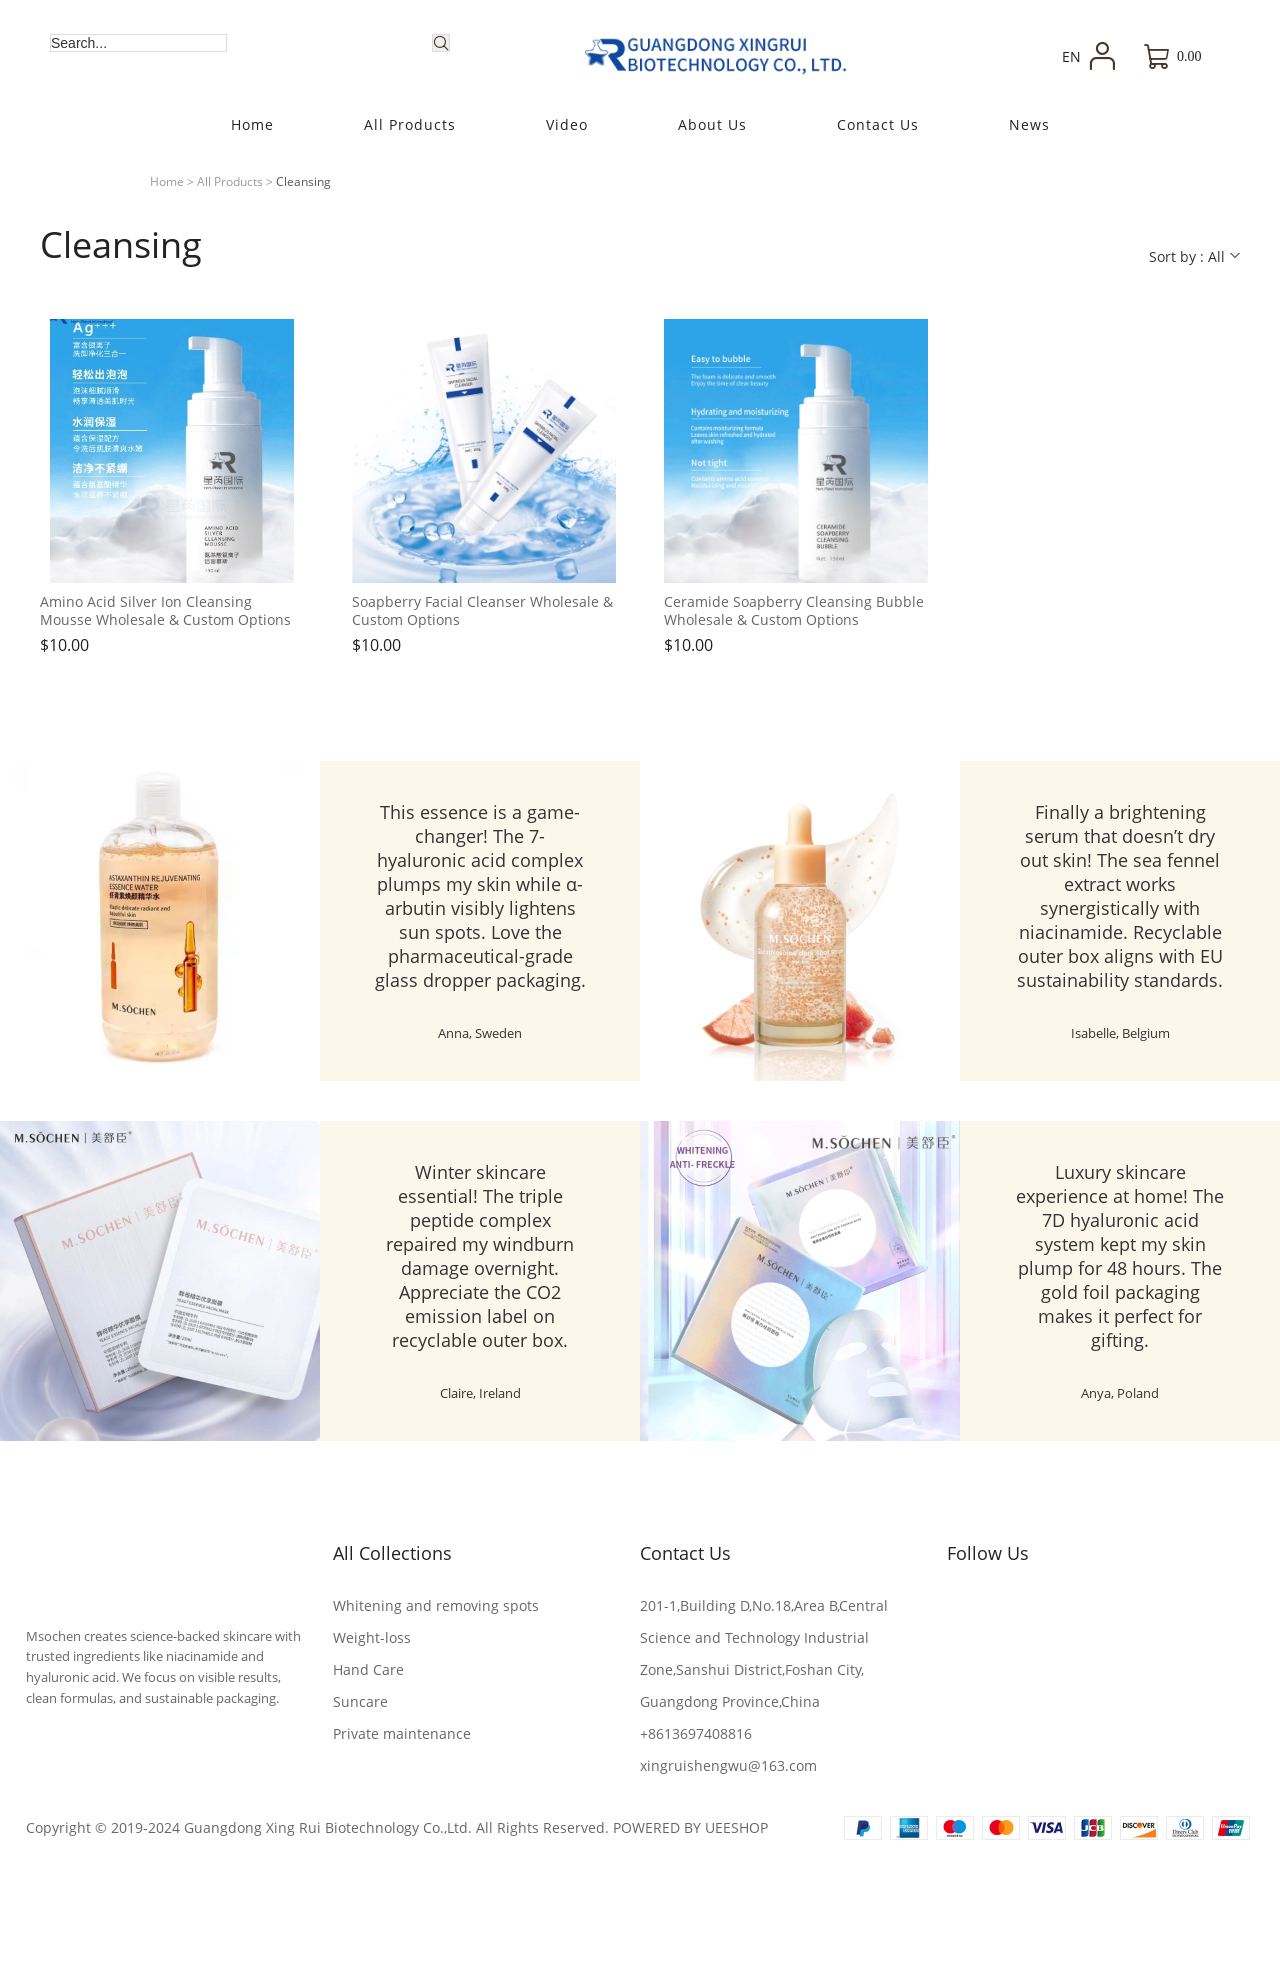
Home (167, 181)
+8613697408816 (696, 1733)
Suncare (360, 1701)
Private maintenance (402, 1733)
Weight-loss (372, 1637)
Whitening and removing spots (436, 1605)
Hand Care (368, 1669)
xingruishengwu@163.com (728, 1765)
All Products (230, 181)
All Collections (392, 1553)
